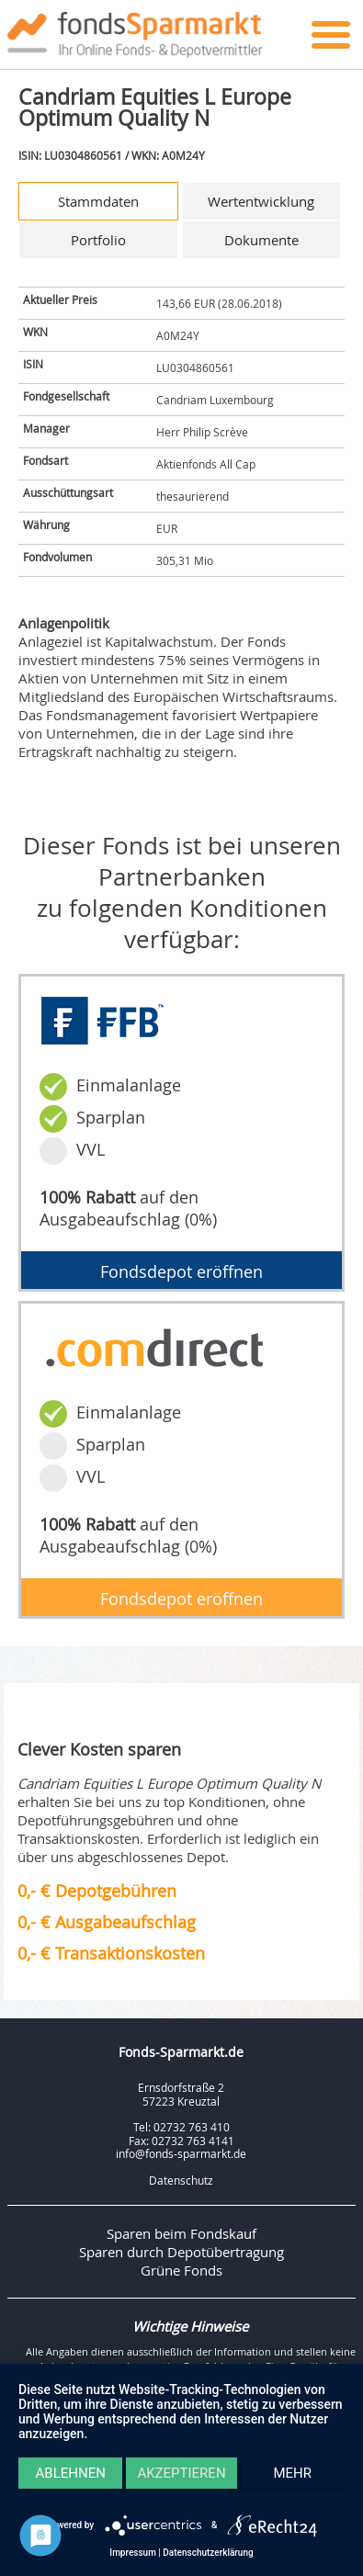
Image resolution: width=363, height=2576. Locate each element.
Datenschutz (181, 2180)
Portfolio (98, 240)
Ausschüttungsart (68, 492)
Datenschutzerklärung (208, 2553)
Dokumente (261, 240)
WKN (35, 331)
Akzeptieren (181, 2473)
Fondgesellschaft (66, 396)
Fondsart (45, 460)
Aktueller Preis (60, 299)
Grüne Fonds (181, 2270)
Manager (46, 428)
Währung (46, 524)
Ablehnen (71, 2473)
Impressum (132, 2553)
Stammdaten (98, 201)
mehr (293, 2473)
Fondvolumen (57, 556)
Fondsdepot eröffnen (181, 1271)
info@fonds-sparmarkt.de (181, 2153)
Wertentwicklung (261, 201)
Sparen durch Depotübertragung (181, 2252)
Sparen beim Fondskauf (181, 2233)
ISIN (33, 363)
